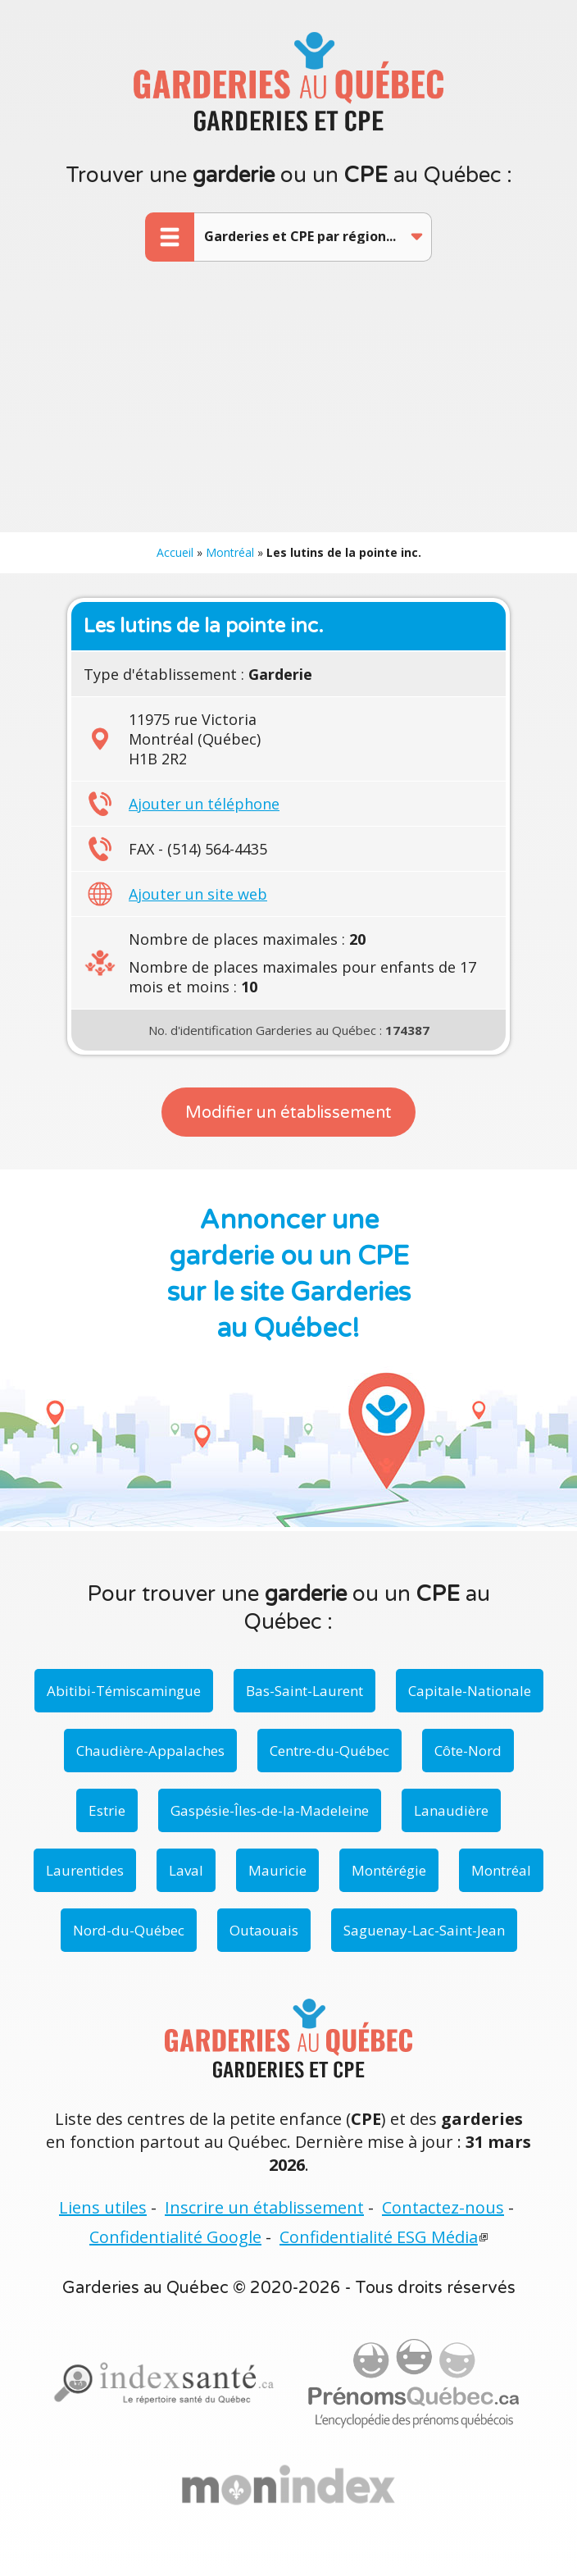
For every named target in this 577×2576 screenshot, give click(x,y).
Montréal (230, 552)
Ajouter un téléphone (204, 804)
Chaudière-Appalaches (150, 1750)
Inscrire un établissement (264, 2207)
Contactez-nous (443, 2207)
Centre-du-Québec (329, 1750)
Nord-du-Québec (128, 1930)
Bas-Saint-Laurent (304, 1690)
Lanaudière (451, 1810)
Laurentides (85, 1870)
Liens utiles (103, 2207)
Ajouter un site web (198, 894)
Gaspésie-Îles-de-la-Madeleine (269, 1810)
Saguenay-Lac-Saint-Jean (424, 1930)
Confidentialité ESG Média (378, 2237)
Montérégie (389, 1870)
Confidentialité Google (175, 2237)
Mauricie (277, 1870)
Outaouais (263, 1930)
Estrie (107, 1810)
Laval (186, 1870)
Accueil (175, 552)
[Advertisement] (288, 409)
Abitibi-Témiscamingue (124, 1690)
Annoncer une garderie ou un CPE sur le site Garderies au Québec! (289, 1274)
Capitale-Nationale (469, 1690)
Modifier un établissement (288, 1113)
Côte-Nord (468, 1750)
